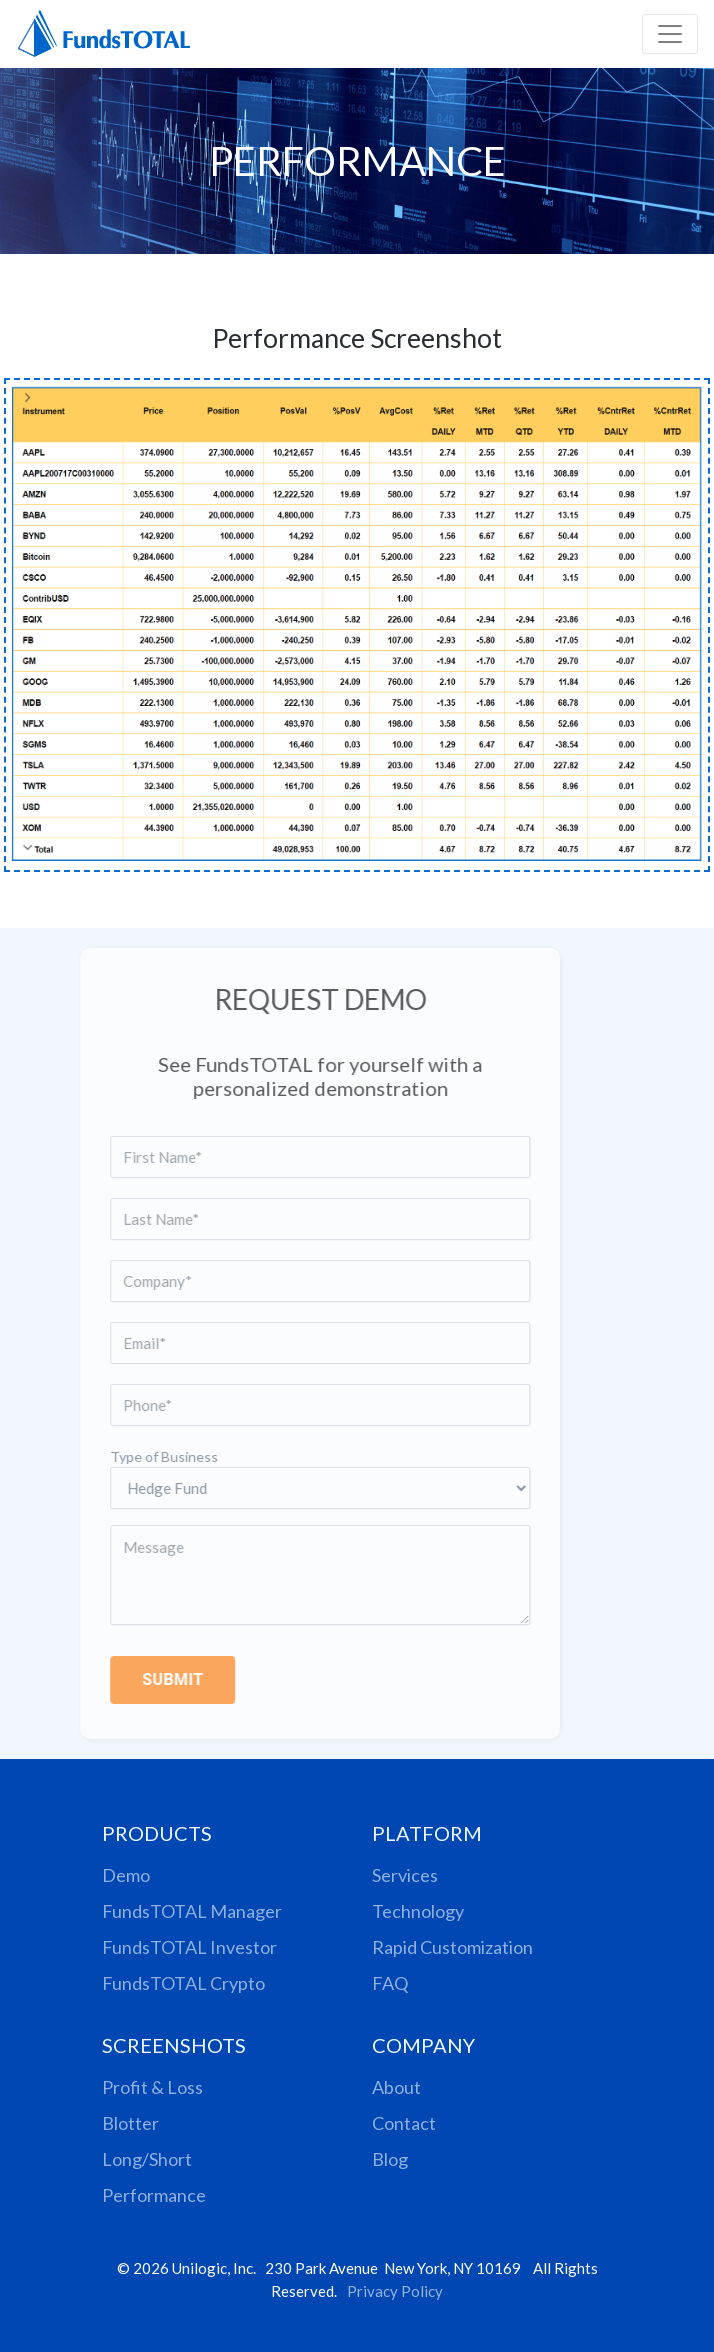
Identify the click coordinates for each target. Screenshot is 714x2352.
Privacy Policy (395, 2291)
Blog (390, 2159)
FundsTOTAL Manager (192, 1911)
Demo (126, 1875)
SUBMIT (153, 1679)
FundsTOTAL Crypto (183, 1983)
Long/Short (147, 2159)
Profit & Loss (152, 2087)
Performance (154, 2195)
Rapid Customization (452, 1947)
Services (405, 1875)
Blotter (130, 2123)
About (396, 2087)
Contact (404, 2123)
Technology (418, 1911)
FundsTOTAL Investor (189, 1947)
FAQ (390, 1983)
